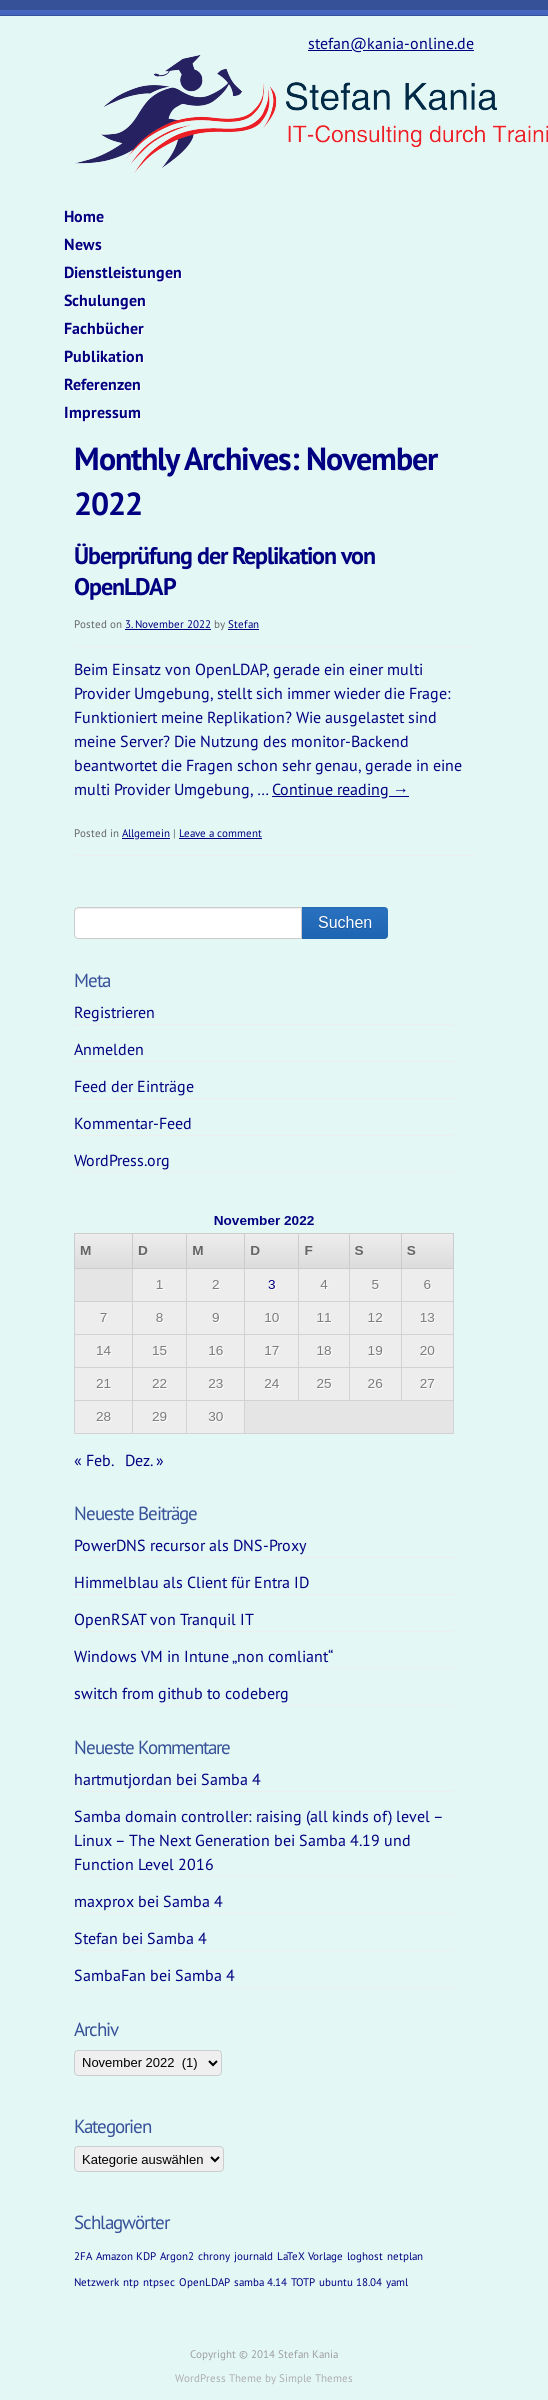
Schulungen (105, 300)
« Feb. (93, 1460)
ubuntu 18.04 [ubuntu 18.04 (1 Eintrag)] (350, 2282)
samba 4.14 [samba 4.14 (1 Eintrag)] (260, 2282)
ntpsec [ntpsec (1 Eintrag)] (159, 2282)
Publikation (104, 356)
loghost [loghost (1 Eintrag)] (365, 2256)
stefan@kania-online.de (391, 43)
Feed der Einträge (134, 1086)
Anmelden (109, 1049)
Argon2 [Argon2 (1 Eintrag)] (177, 2256)
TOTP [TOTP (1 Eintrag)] (303, 2282)
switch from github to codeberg (181, 1693)
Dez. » (144, 1460)
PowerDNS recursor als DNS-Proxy (190, 1545)
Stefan (243, 624)
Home (84, 216)
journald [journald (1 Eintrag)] (253, 2256)
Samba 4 (231, 1779)
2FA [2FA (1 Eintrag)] (83, 2256)
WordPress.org (122, 1160)
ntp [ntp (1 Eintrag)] (131, 2282)
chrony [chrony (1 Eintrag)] (214, 2256)
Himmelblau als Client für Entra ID (191, 1582)
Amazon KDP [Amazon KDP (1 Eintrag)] (126, 2256)
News (83, 244)
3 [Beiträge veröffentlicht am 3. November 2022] (272, 1284)
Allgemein (146, 833)
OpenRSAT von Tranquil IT (164, 1619)
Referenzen (102, 384)
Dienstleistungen (123, 272)
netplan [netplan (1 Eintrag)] (405, 2256)
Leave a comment (220, 833)
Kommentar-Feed (133, 1123)
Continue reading (340, 789)
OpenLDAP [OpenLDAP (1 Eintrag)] (204, 2282)
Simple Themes (316, 2378)
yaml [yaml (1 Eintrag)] (397, 2282)
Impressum (102, 412)
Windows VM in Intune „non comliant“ (203, 1656)
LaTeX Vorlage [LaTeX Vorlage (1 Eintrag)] (310, 2256)
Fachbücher (104, 328)
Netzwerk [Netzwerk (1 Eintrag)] (96, 2282)
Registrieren (114, 1012)
